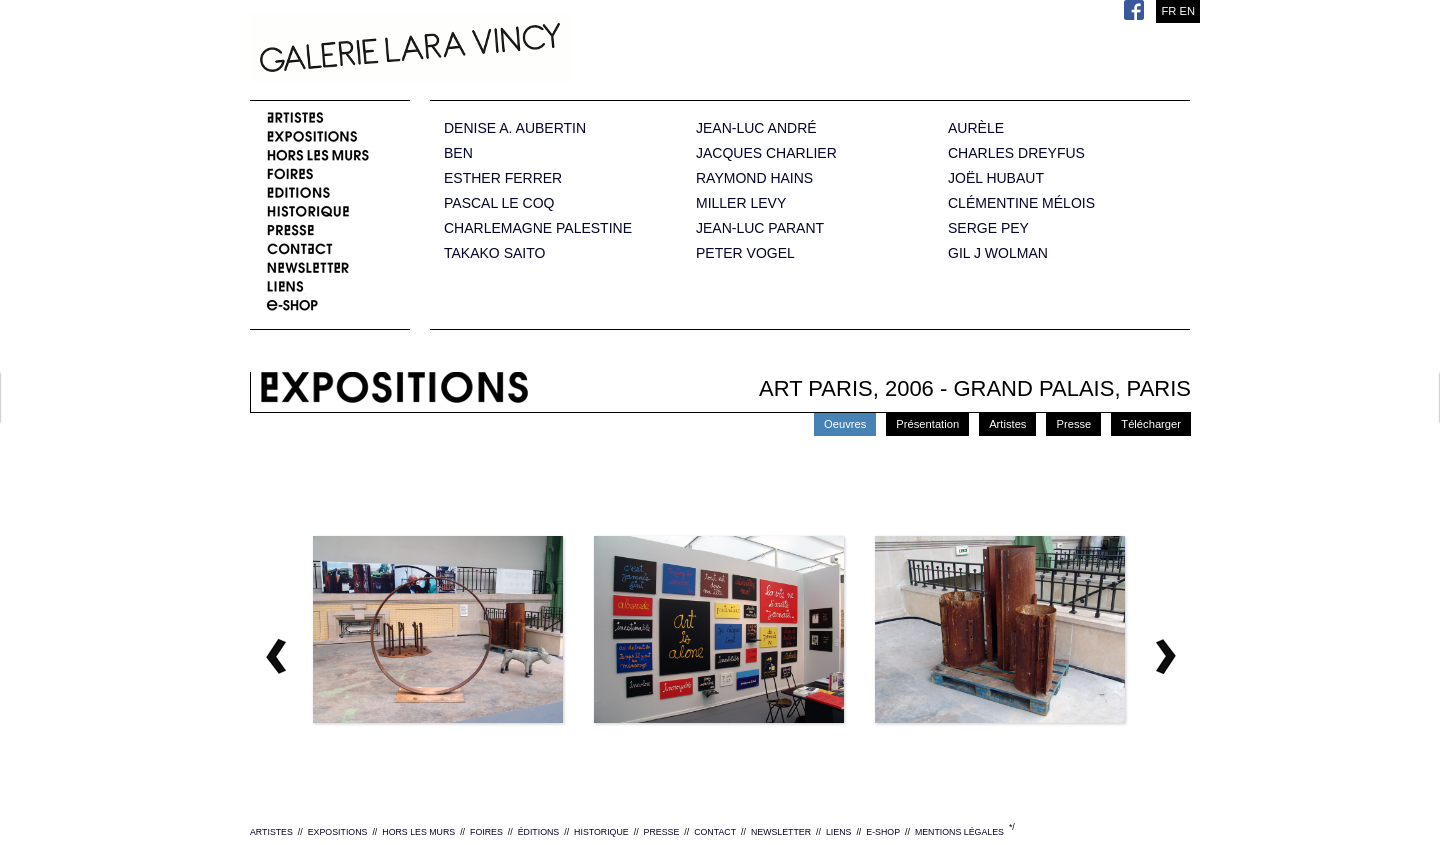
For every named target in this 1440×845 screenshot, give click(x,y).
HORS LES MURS (418, 832)
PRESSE (662, 832)
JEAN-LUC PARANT (760, 228)
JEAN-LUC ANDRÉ (756, 128)
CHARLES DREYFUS (1016, 153)
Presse (1073, 424)
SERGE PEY (988, 228)
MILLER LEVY (741, 203)
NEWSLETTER (781, 832)
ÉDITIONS (539, 832)
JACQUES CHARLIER (766, 153)
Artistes (1007, 424)
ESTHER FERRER (503, 178)
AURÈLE (976, 128)
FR (1168, 11)
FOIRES (486, 832)
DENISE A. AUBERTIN (515, 128)
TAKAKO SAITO (494, 253)
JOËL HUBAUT (996, 178)
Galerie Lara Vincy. (510, 50)
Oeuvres (845, 424)
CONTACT (715, 832)
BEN (458, 153)
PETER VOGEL (745, 253)
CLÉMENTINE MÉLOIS (1021, 203)
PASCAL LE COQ (499, 203)
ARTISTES (271, 832)
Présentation (927, 424)
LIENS (838, 832)
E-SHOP (883, 832)
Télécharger (1151, 424)
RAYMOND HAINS (754, 178)
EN (1187, 11)
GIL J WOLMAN (998, 253)
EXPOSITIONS (338, 832)
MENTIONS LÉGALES (959, 832)
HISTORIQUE (601, 832)
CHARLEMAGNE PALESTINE (538, 228)
